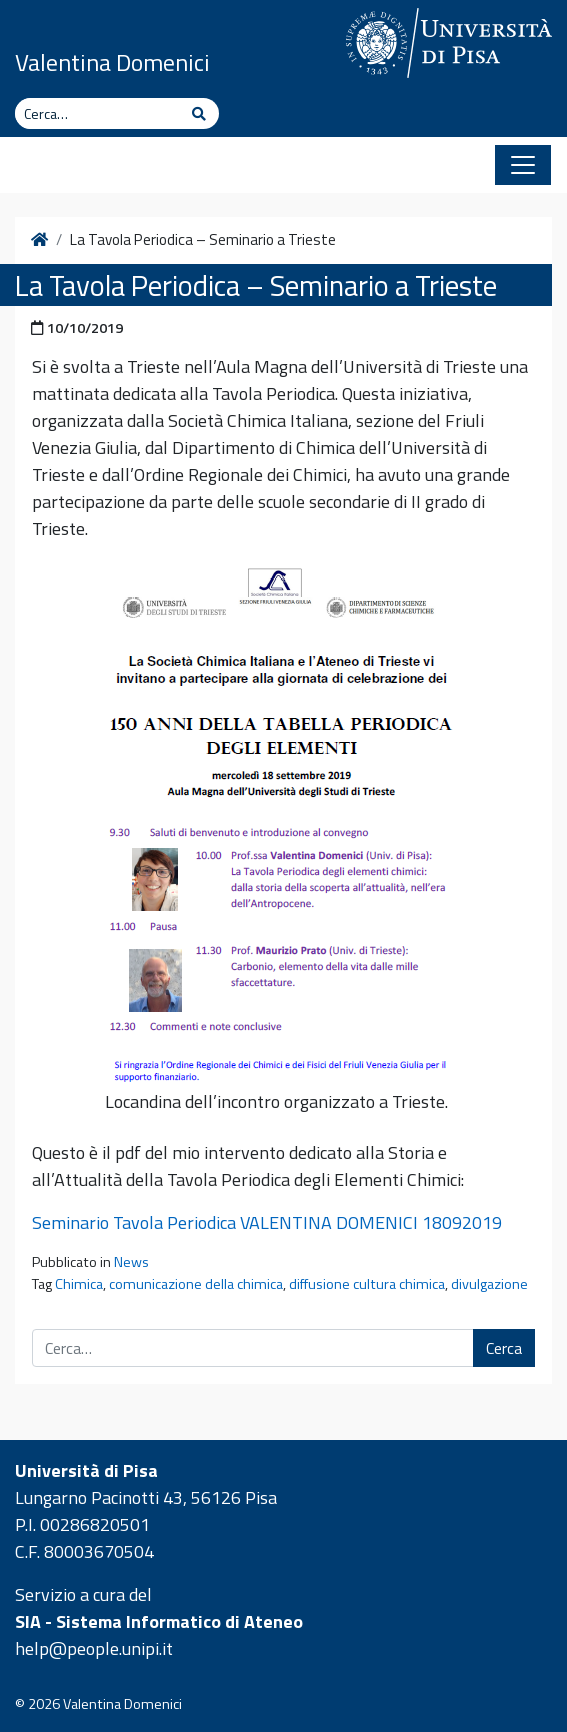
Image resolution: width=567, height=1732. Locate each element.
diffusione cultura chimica (367, 1284)
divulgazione (489, 1284)
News (131, 1262)
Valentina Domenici (112, 62)
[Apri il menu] (523, 165)
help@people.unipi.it (94, 1648)
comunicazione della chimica (196, 1284)
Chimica (79, 1284)
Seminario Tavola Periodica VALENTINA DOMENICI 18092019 (267, 1222)
